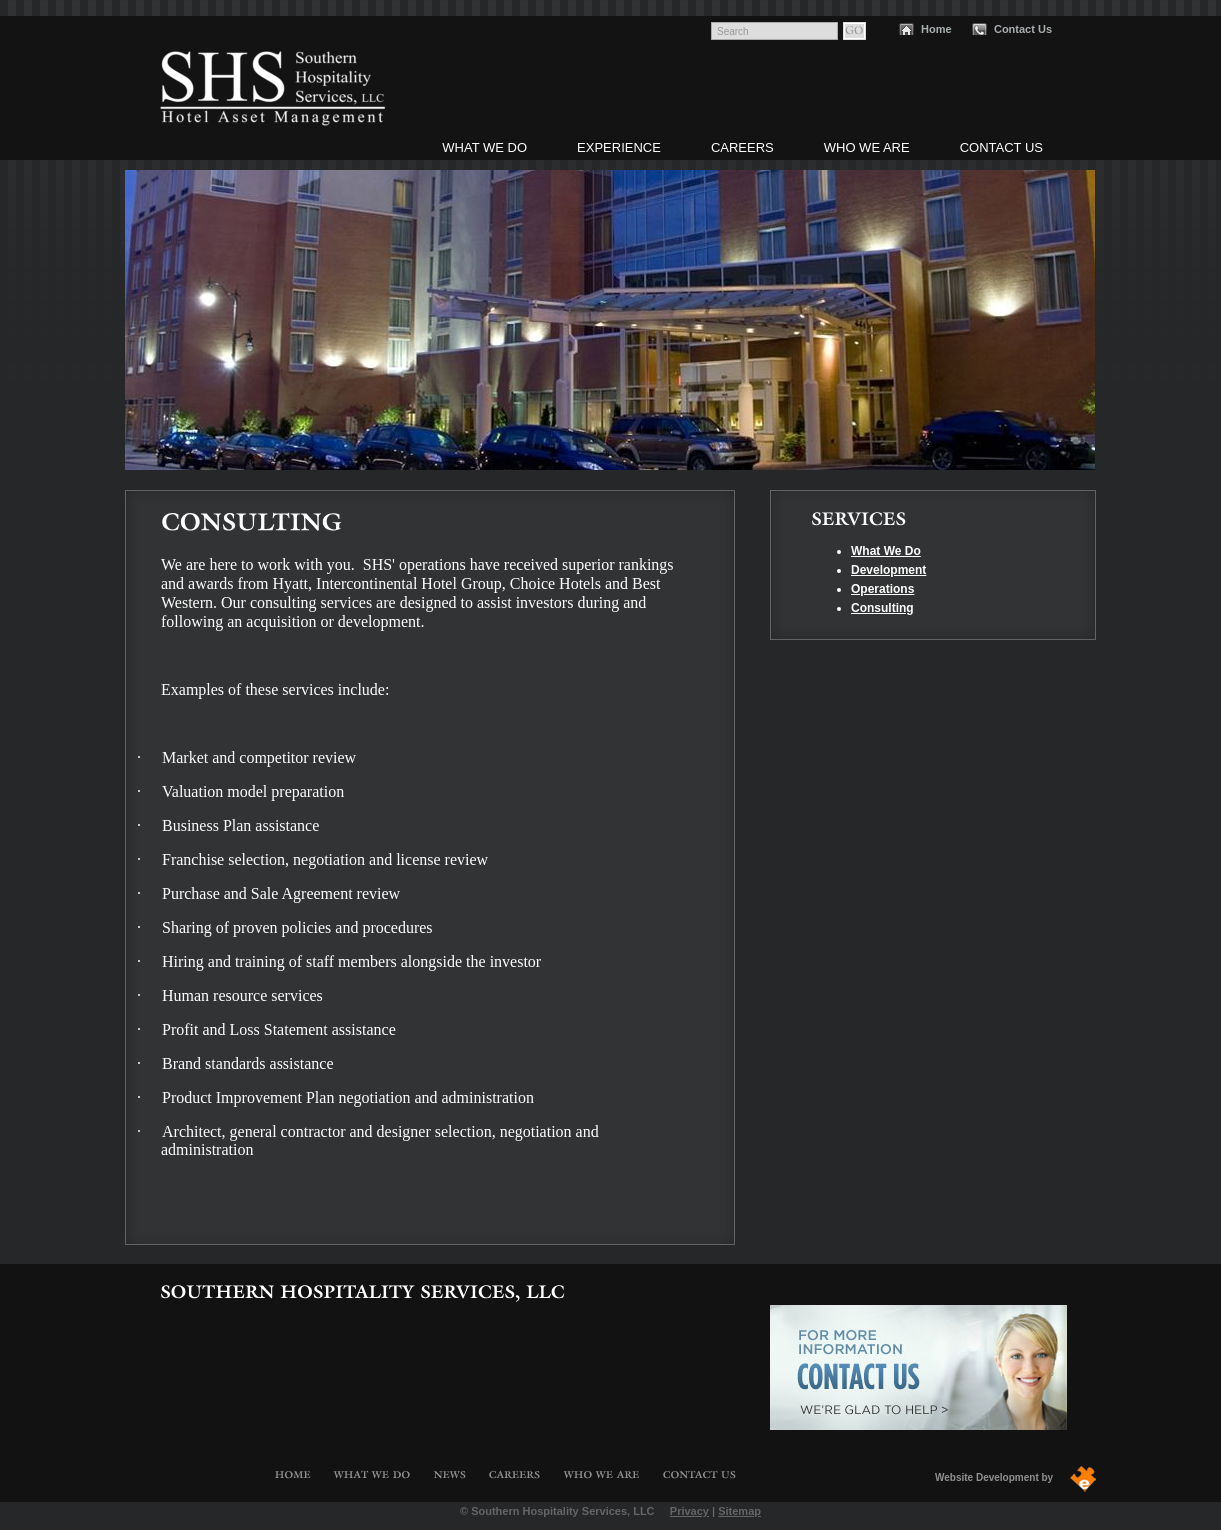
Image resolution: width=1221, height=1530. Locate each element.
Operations (882, 589)
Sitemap (739, 1511)
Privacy (689, 1511)
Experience (619, 147)
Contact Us (1023, 29)
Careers (742, 147)
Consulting (882, 608)
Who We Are (867, 147)
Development (888, 570)
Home (936, 29)
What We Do (484, 147)
